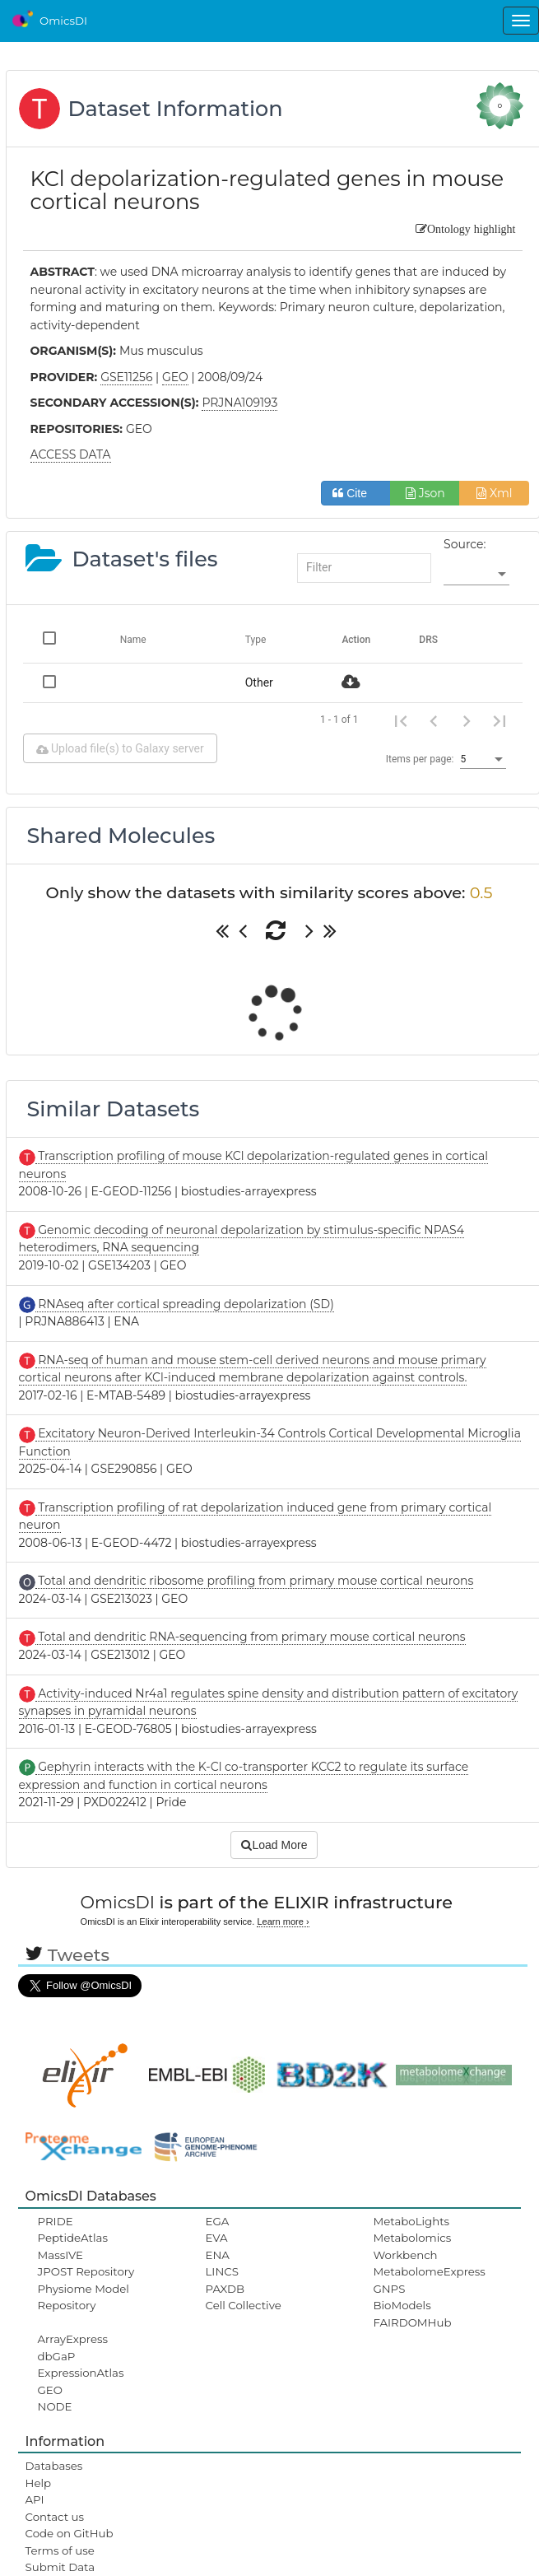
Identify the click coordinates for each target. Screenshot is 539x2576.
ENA (218, 2255)
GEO (50, 2390)
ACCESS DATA (70, 454)
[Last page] (499, 719)
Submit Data (60, 2567)
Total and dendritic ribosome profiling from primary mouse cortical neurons (254, 1580)
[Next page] (466, 719)
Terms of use (60, 2550)
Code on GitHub (70, 2533)
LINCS (222, 2271)
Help (39, 2483)
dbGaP (57, 2356)
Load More (274, 1845)
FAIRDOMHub (412, 2322)
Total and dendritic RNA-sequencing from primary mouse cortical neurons (250, 1636)
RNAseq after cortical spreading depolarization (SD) (184, 1304)
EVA (217, 2237)
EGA (218, 2221)
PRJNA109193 (239, 402)
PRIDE (55, 2221)
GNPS (389, 2288)
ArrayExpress (73, 2338)
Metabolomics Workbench (412, 2246)
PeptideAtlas (73, 2237)
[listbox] (476, 574)
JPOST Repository (86, 2271)
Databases (54, 2465)
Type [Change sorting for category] (256, 639)
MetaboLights (411, 2221)
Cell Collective (243, 2305)
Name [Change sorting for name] (133, 639)
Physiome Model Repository (83, 2297)
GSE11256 (126, 377)
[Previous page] (433, 719)
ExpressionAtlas (81, 2372)
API (35, 2499)
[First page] (400, 719)
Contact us (55, 2516)
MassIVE (60, 2255)
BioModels (401, 2305)
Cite (355, 493)
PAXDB (225, 2288)
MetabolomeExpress (429, 2271)
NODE (55, 2406)
